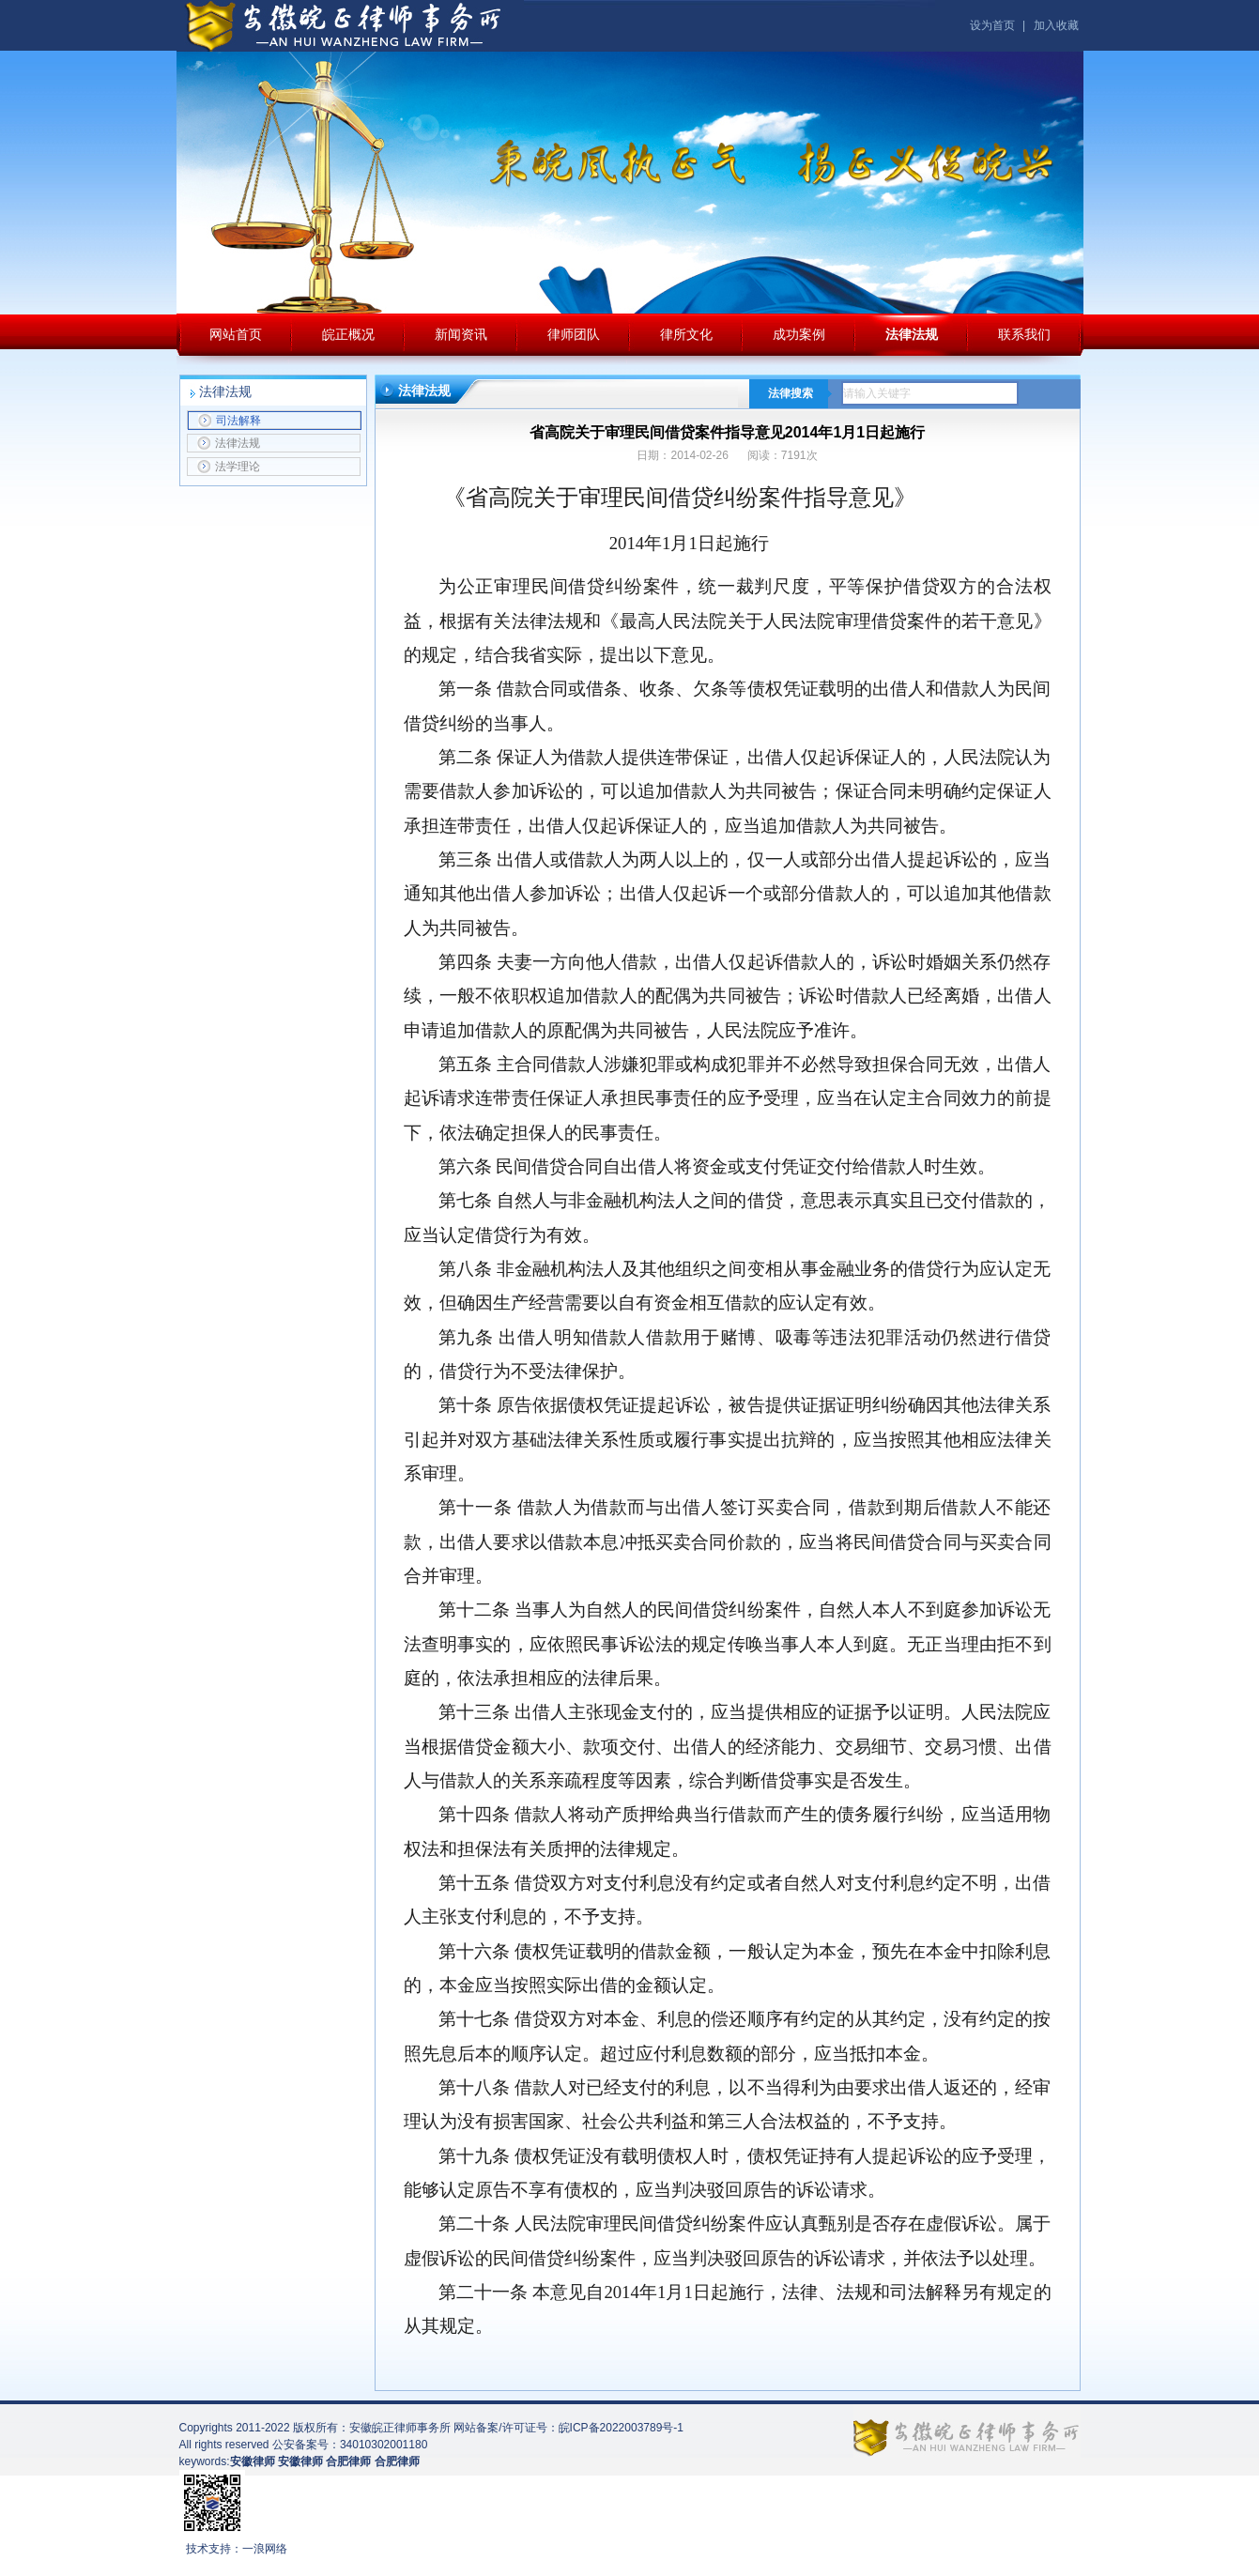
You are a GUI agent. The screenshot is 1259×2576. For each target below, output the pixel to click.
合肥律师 (397, 2461)
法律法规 (911, 334)
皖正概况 (348, 334)
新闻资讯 (461, 334)
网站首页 (235, 334)
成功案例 (799, 334)
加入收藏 (1056, 25)
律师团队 (573, 334)
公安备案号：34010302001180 (349, 2444)
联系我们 (1024, 334)
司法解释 (229, 420)
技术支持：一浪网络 (236, 2548)
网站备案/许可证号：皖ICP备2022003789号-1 (568, 2427)
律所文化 (686, 334)
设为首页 (992, 25)
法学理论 (228, 466)
